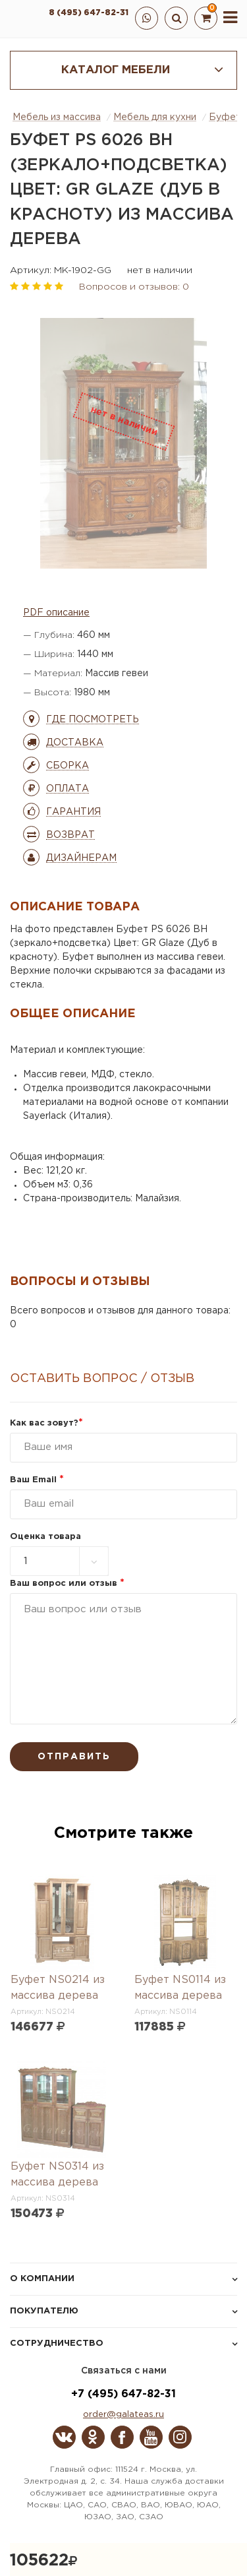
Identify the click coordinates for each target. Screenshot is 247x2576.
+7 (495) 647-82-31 (123, 2394)
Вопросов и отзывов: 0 (134, 287)
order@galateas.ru (123, 2414)
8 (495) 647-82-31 (88, 12)
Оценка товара (45, 1536)
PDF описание (56, 613)
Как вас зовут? (46, 1423)
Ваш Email (37, 1480)
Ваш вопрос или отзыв (67, 1583)
